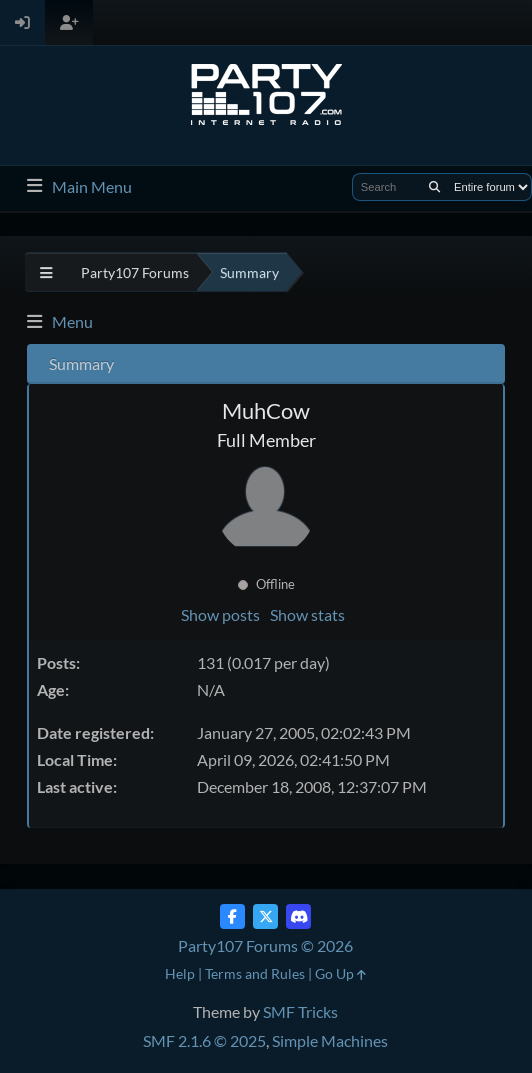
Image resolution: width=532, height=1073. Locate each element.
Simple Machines (330, 1040)
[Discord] (298, 916)
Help (180, 973)
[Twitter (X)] (265, 916)
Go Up (340, 973)
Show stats (307, 614)
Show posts (220, 614)
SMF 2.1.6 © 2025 (204, 1040)
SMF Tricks (300, 1011)
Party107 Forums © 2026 (265, 945)
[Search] (434, 187)
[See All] (46, 272)
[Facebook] (232, 916)
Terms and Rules (255, 973)
